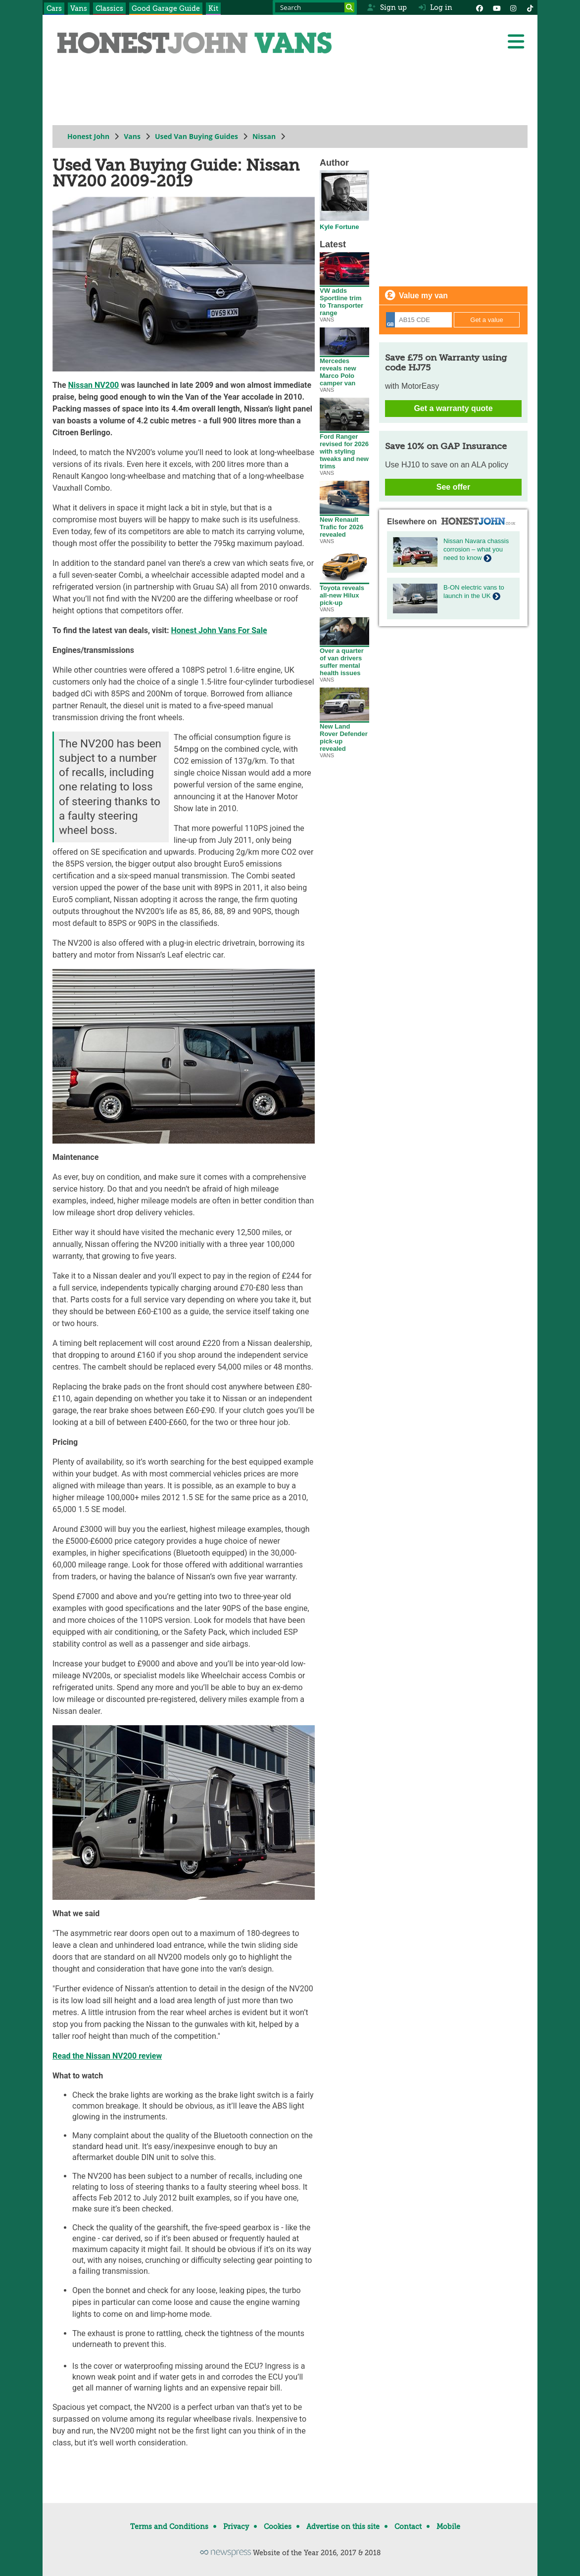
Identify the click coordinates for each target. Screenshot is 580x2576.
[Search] (349, 7)
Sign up (387, 7)
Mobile (448, 2526)
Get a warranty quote (453, 408)
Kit (213, 8)
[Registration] (419, 319)
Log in (435, 7)
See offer (453, 487)
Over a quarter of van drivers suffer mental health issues (344, 659)
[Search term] (315, 7)
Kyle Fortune (344, 223)
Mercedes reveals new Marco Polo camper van (344, 369)
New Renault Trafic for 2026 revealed (344, 524)
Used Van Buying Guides (196, 136)
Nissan (264, 136)
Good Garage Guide (166, 8)
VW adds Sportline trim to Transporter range (344, 299)
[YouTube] (496, 7)
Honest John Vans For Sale (219, 630)
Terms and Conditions (169, 2526)
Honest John (88, 136)
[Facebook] (479, 7)
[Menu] (515, 41)
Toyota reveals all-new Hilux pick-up (344, 592)
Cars (54, 8)
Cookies (277, 2526)
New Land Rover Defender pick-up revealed (344, 734)
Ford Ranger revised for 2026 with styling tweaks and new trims (344, 448)
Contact (408, 2526)
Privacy (236, 2526)
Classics (109, 8)
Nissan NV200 (93, 385)
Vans (78, 8)
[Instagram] (513, 7)
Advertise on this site (343, 2526)
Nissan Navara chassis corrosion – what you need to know (476, 549)
